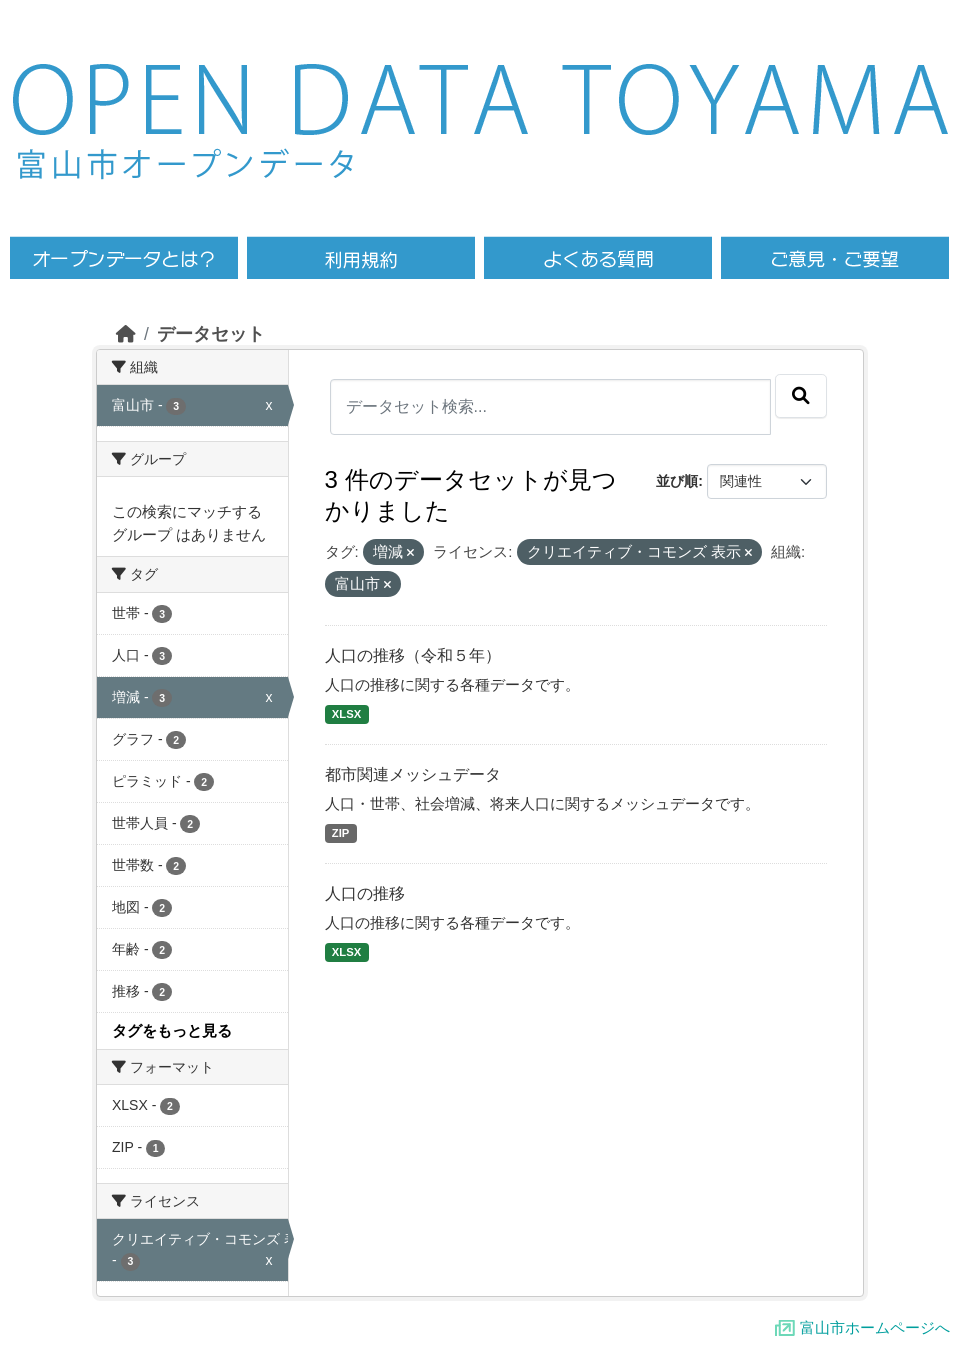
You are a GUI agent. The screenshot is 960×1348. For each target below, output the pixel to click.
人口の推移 (365, 893)
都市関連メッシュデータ (413, 774)
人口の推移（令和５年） (413, 655)
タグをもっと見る (172, 1030)
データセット (211, 334)
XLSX (346, 714)
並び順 (677, 481)
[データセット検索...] (551, 407)
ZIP (341, 833)
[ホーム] (126, 334)
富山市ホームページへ (875, 1327)
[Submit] (801, 396)
